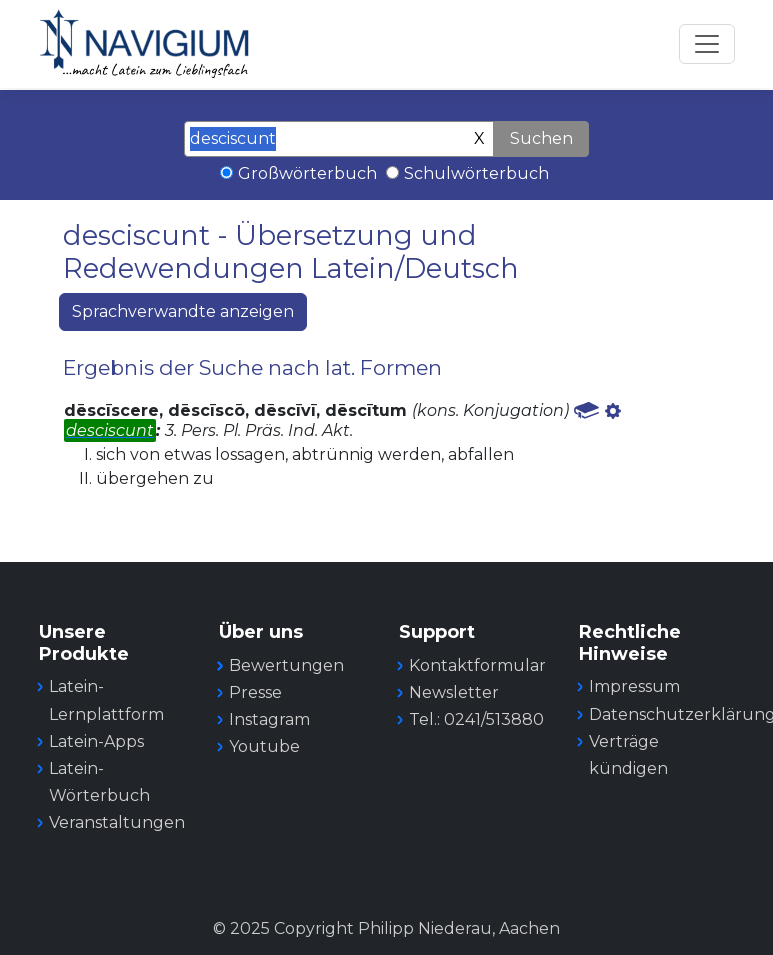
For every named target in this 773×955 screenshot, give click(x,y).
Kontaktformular (477, 665)
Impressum (634, 686)
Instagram (269, 719)
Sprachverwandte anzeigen (183, 311)
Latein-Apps (96, 741)
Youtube (264, 746)
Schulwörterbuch (476, 173)
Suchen (541, 138)
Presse (255, 692)
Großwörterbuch (307, 173)
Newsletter (454, 692)
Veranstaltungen (117, 822)
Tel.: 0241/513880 (476, 719)
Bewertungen (286, 665)
